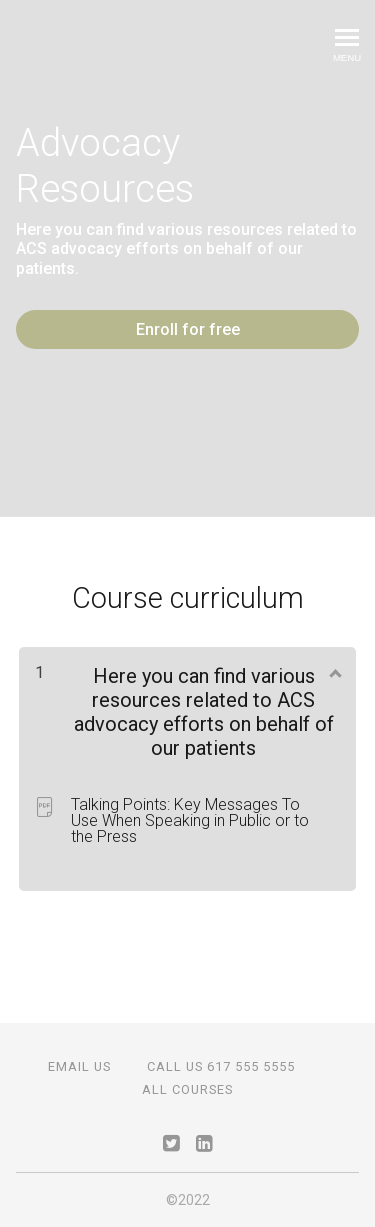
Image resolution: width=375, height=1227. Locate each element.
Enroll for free (188, 329)
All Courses (187, 1089)
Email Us (79, 1066)
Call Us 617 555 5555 (221, 1066)
